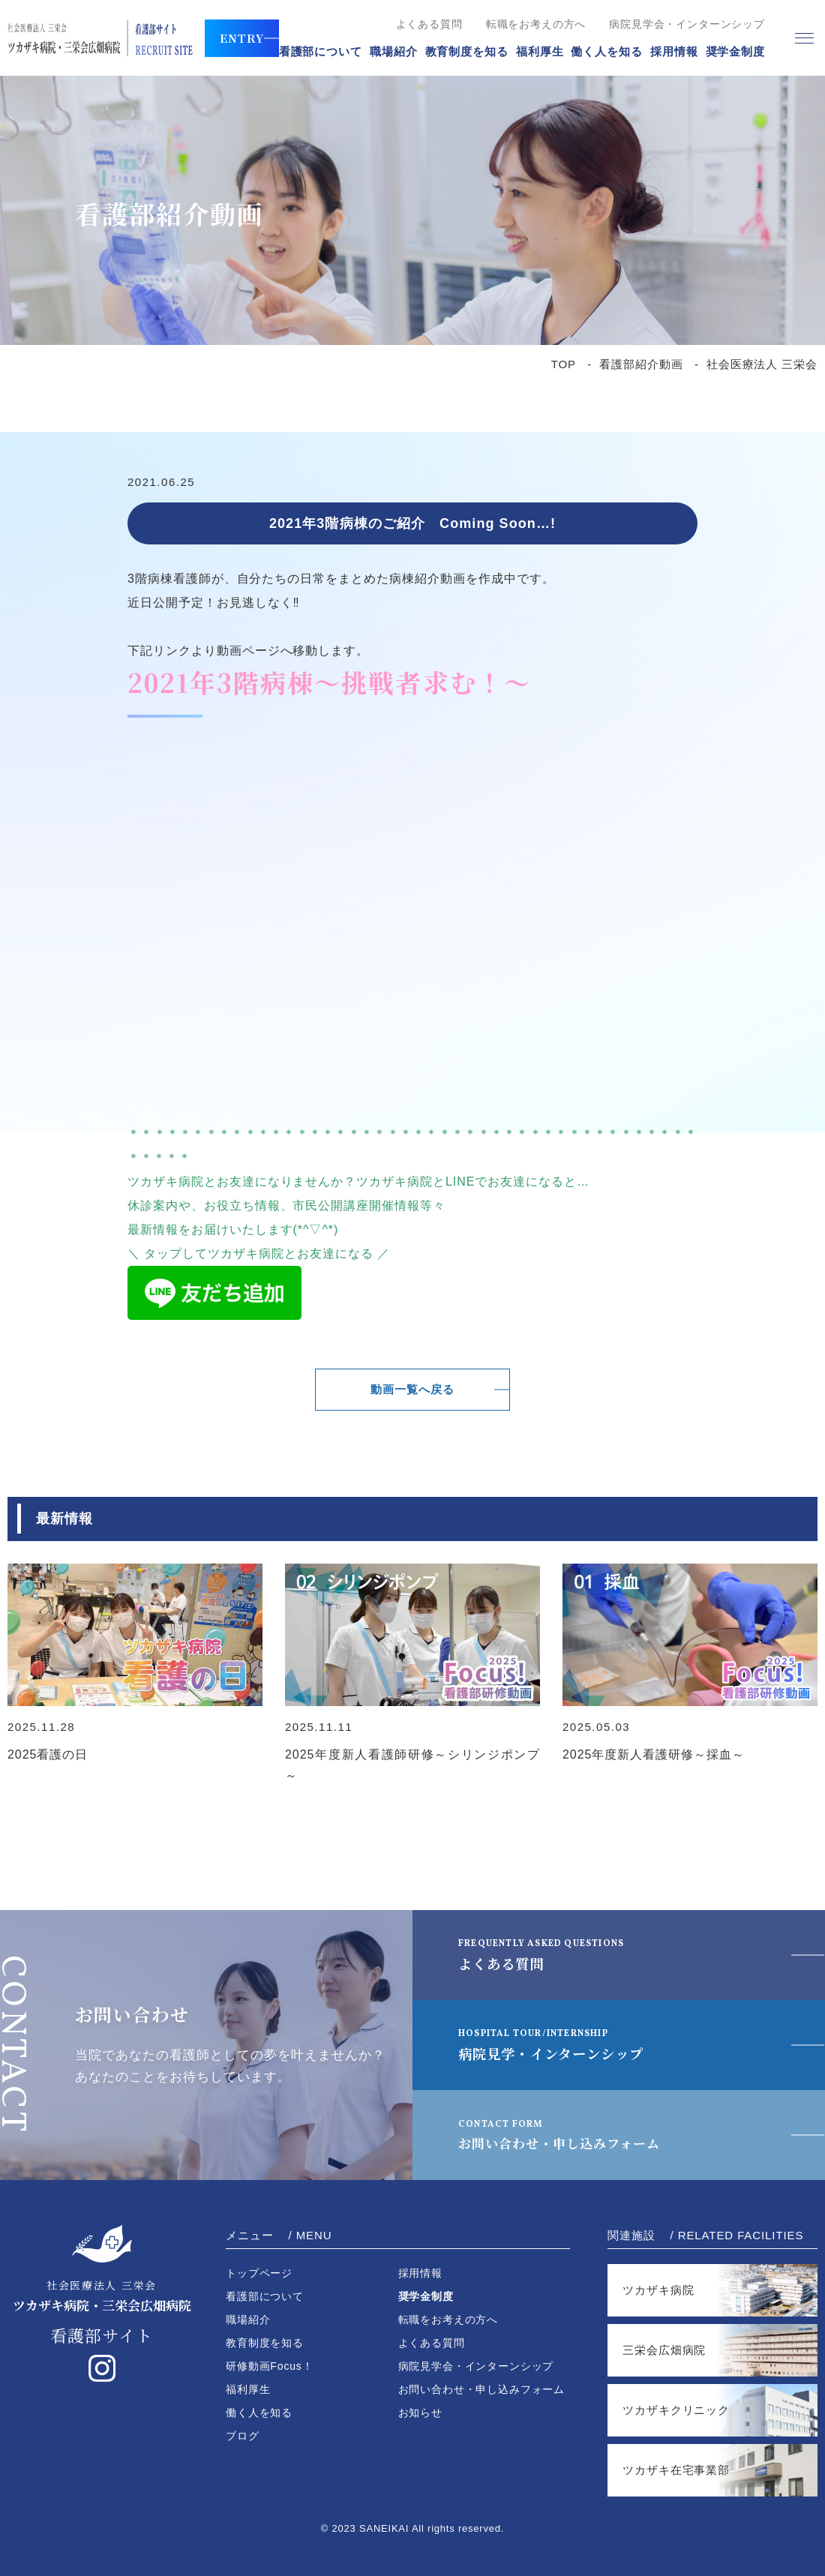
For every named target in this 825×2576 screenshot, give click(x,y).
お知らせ (420, 2413)
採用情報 (674, 51)
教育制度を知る (466, 51)
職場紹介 (394, 51)
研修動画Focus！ (270, 2366)
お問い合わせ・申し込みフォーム (583, 2134)
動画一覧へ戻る (413, 1389)
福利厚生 (540, 51)
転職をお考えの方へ (536, 24)
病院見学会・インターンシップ (687, 24)
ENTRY (242, 38)
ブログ (243, 2436)
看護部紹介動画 (640, 364)
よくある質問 (429, 24)
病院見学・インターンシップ (566, 2044)
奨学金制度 (736, 51)
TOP (563, 364)
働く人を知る (606, 51)
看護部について (320, 51)
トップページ (259, 2273)
